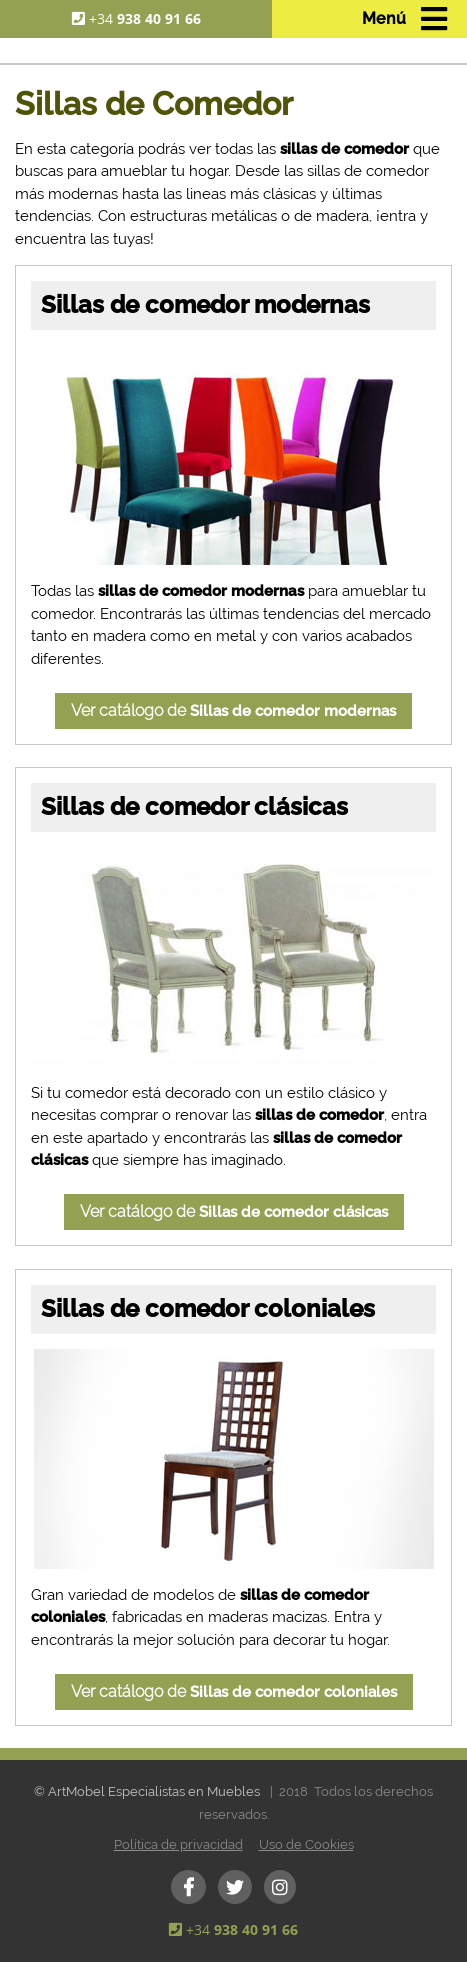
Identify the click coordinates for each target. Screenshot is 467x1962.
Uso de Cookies (306, 1844)
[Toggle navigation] (403, 19)
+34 (145, 18)
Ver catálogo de (233, 710)
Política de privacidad (178, 1844)
